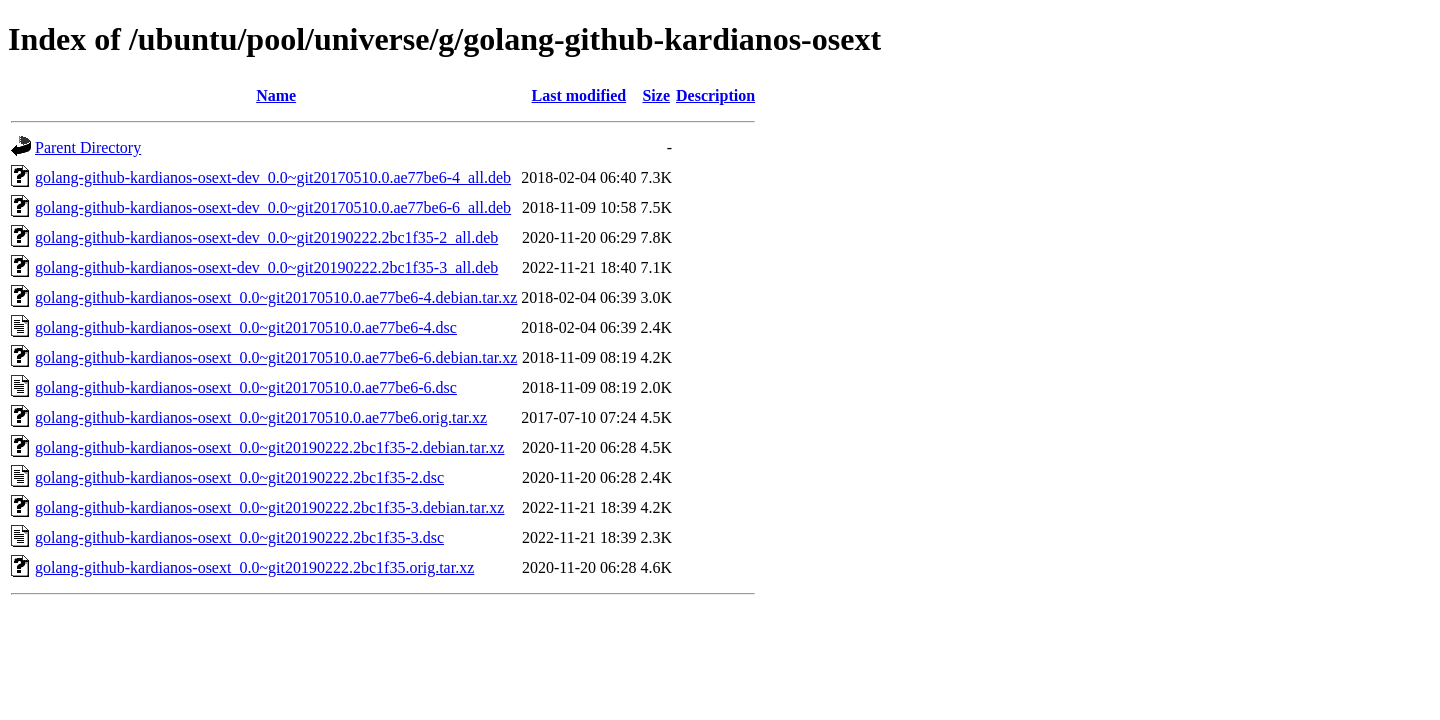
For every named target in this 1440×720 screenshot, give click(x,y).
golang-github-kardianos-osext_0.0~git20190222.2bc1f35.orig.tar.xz (254, 567)
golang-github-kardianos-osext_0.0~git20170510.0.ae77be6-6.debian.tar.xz (276, 357)
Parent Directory (88, 147)
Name (276, 95)
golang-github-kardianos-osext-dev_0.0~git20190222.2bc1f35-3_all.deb (266, 267)
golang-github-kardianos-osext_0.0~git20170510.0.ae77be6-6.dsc (246, 387)
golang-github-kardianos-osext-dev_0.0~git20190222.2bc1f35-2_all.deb (266, 237)
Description (715, 95)
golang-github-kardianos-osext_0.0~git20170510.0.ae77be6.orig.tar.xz (261, 417)
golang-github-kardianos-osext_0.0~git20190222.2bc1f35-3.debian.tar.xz (269, 507)
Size (656, 95)
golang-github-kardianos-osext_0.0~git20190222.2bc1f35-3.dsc (239, 537)
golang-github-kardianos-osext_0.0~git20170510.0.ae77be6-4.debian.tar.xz (276, 297)
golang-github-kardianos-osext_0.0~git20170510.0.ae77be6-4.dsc (246, 327)
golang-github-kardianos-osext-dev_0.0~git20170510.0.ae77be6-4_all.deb (273, 177)
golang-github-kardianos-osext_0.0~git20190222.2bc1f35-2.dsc (239, 477)
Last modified (579, 95)
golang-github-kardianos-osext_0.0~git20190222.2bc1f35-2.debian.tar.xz (269, 447)
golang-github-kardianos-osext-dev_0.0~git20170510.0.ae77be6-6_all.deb (273, 207)
